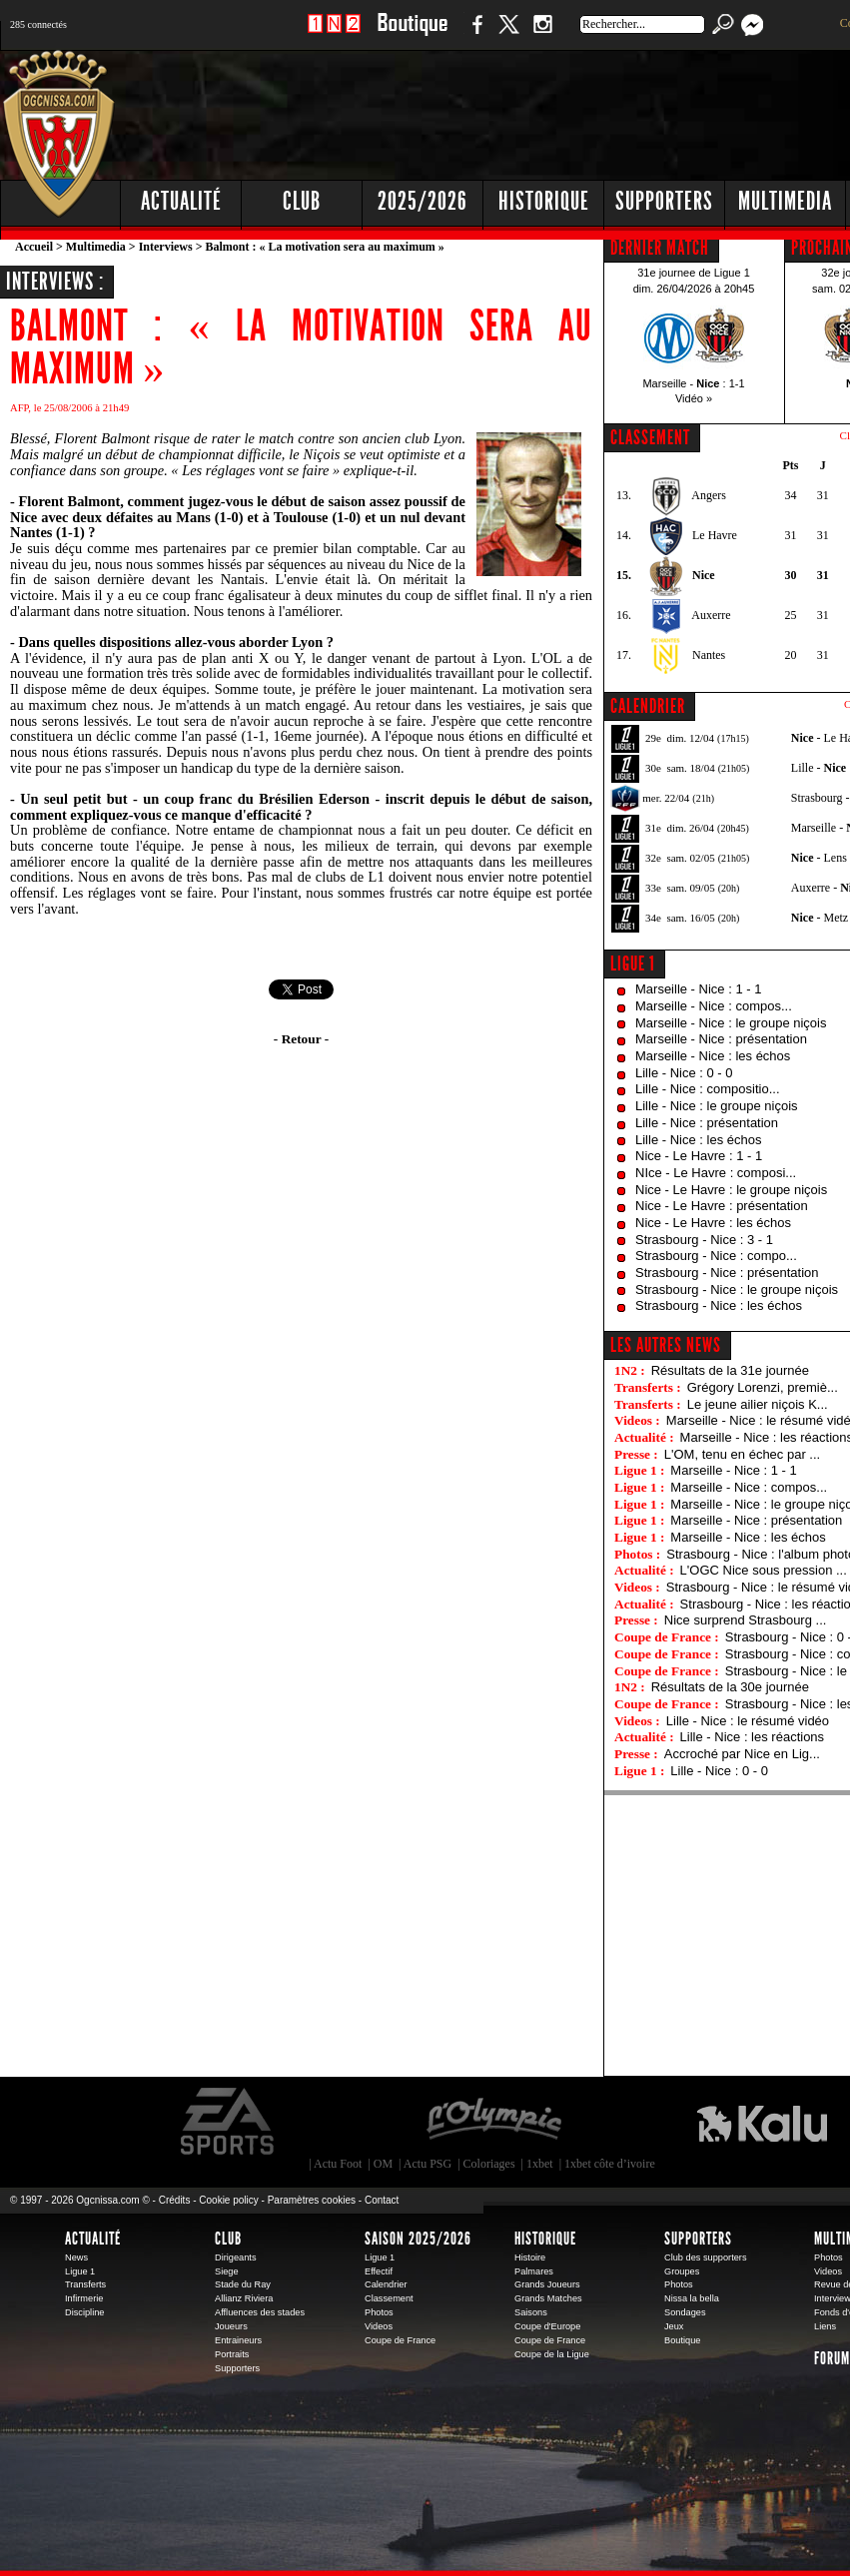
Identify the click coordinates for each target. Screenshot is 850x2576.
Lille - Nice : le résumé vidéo (747, 1720)
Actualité (181, 201)
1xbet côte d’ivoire (609, 2164)
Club (228, 2239)
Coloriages (489, 2164)
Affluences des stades (260, 2312)
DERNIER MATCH (659, 248)
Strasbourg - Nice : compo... (716, 1255)
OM (383, 2164)
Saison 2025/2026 (418, 2239)
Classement (389, 2298)
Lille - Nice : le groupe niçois (716, 1105)
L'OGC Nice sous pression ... (763, 1570)
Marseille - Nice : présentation (721, 1038)
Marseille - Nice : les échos (712, 1055)
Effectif (379, 2271)
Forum (832, 2358)
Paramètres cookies (312, 2200)
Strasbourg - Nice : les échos (718, 1305)
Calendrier (386, 2284)
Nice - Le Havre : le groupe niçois (731, 1189)
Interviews (166, 247)
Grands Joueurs (547, 2284)
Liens (825, 2326)
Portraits (232, 2354)
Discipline (84, 2312)
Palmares (533, 2271)
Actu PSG (427, 2164)
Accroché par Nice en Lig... (742, 1753)
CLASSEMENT (650, 437)
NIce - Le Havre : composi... (715, 1172)
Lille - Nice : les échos (698, 1139)
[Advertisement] (545, 199)
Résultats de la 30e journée (730, 1686)
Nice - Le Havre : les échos (713, 1222)
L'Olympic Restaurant (493, 2122)
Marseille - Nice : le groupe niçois (730, 1022)
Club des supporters (705, 2257)
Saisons (530, 2312)
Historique (545, 2239)
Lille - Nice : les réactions (752, 1736)
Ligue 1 (632, 963)
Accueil (34, 247)
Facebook (474, 34)
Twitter (508, 34)
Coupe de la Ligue (551, 2354)
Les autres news (665, 1345)
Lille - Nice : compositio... (707, 1088)
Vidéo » (693, 398)
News (76, 2257)
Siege (227, 2271)
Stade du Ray (243, 2284)
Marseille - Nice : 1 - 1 (698, 988)
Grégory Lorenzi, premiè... (762, 1387)
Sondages (685, 2312)
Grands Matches (548, 2298)
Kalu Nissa (762, 2122)
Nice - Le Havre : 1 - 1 (698, 1155)
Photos (379, 2312)
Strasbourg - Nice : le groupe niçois (736, 1289)
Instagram (542, 34)
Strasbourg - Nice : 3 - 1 (704, 1239)
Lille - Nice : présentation (706, 1122)
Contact (382, 2200)
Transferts (85, 2284)
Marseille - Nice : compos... (713, 1005)
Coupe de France (400, 2340)
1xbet (539, 2164)
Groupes (681, 2271)
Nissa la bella (691, 2298)
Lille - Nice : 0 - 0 (684, 1072)
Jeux (673, 2326)
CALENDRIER (647, 706)
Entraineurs (238, 2340)
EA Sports (229, 2122)
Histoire (529, 2257)
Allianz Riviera (244, 2298)
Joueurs (231, 2326)
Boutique (412, 34)
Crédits (175, 2200)
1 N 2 (334, 34)
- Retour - (301, 1038)
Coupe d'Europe (547, 2326)
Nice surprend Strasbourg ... (745, 1619)
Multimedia (96, 247)
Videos (379, 2326)
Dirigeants (236, 2257)
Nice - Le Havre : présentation (721, 1205)
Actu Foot (338, 2164)
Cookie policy (228, 2200)
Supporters (237, 2368)
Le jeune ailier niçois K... (757, 1404)
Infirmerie (84, 2298)
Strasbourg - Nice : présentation (727, 1272)
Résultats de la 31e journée (730, 1370)
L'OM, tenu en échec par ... (742, 1454)
